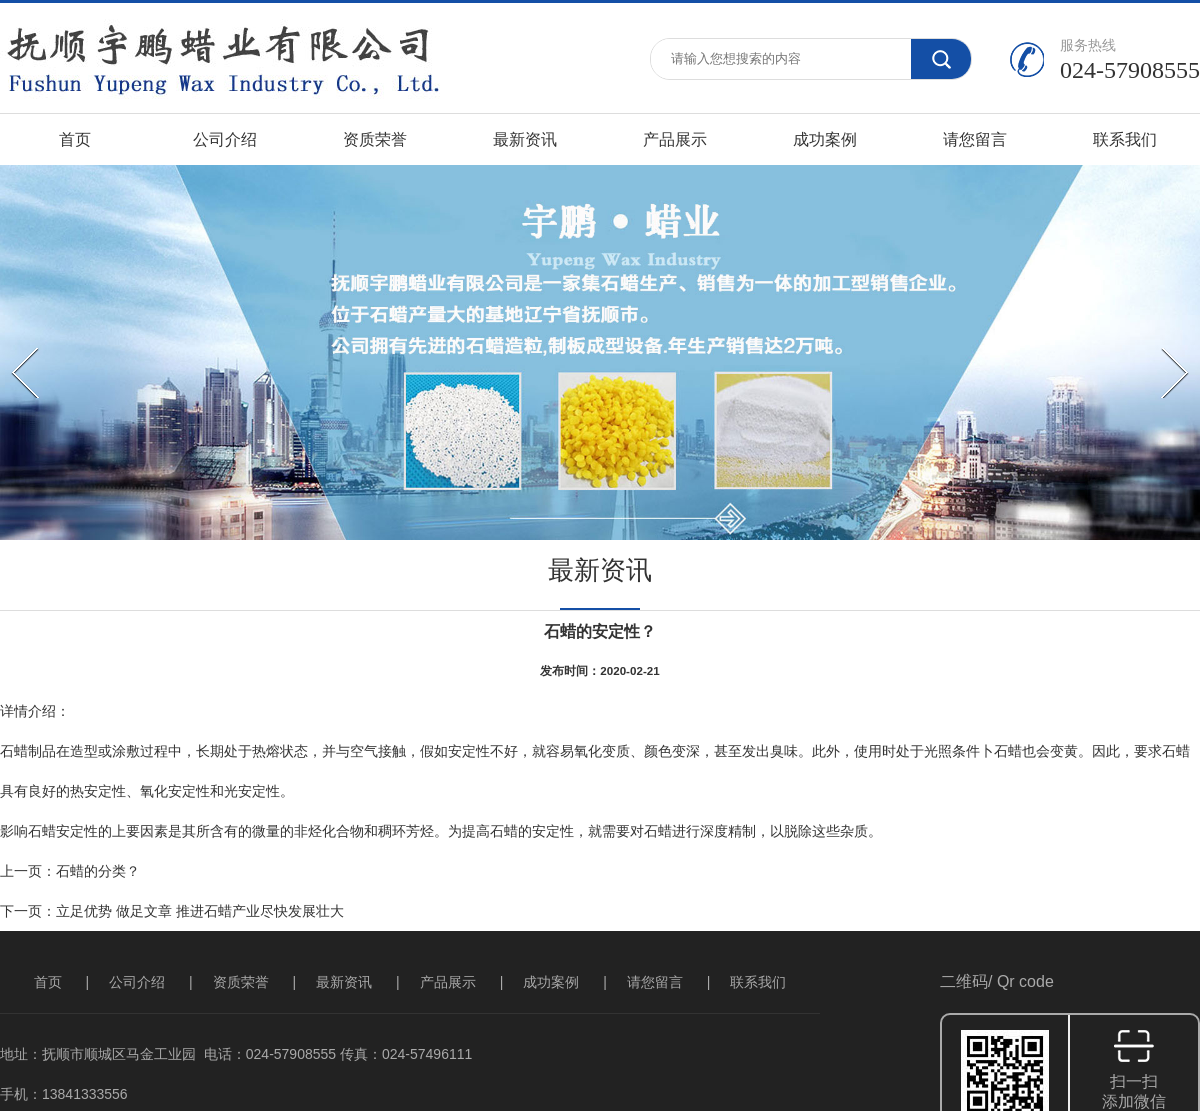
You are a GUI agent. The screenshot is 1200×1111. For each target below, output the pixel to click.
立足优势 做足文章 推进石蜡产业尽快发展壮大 (200, 911)
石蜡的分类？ (98, 871)
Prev (14, 345)
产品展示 (675, 139)
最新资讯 (525, 139)
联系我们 (1125, 139)
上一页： (28, 871)
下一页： (28, 911)
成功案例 (825, 139)
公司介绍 (225, 139)
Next (1164, 345)
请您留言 (975, 139)
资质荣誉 (375, 139)
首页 (75, 139)
